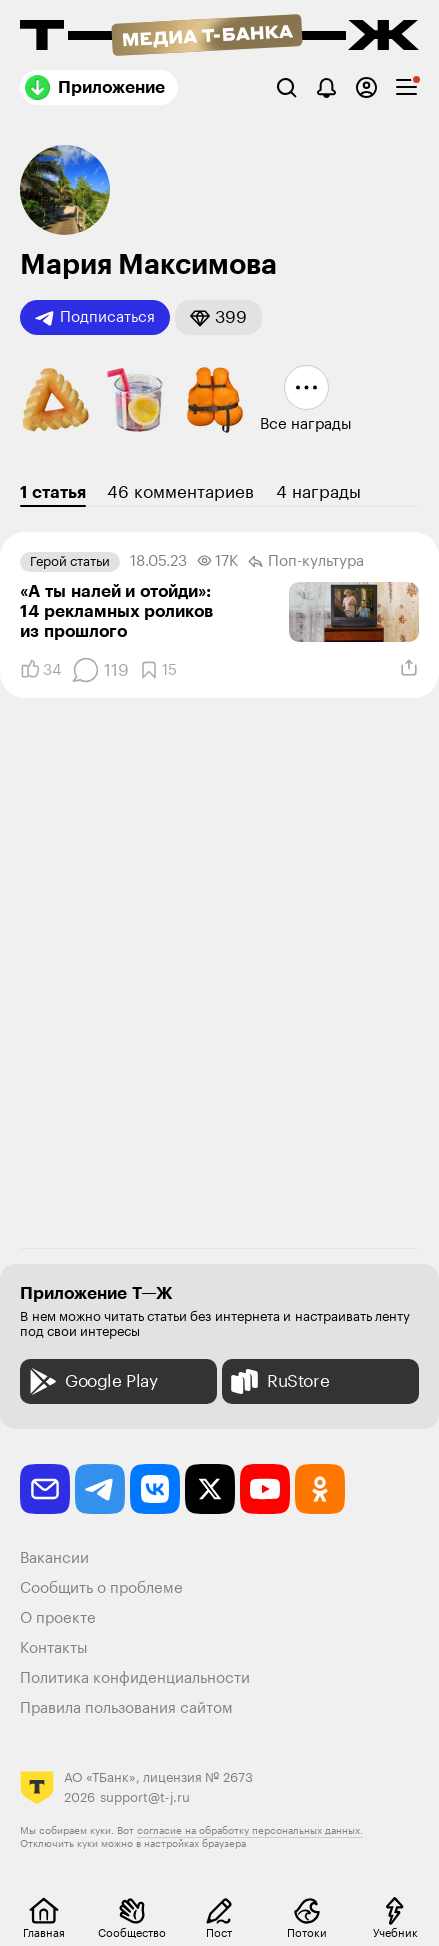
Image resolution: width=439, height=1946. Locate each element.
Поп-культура (306, 562)
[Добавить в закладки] (158, 670)
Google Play (91, 1381)
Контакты (54, 1648)
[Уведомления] (326, 87)
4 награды (318, 492)
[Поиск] (286, 87)
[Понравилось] (40, 670)
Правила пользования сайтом (126, 1708)
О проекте (58, 1618)
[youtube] (265, 1489)
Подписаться (95, 318)
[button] (218, 317)
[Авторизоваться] (366, 87)
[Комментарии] (100, 670)
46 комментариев (180, 492)
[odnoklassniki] (320, 1489)
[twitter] (210, 1489)
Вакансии (54, 1558)
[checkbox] (406, 87)
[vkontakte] (155, 1489)
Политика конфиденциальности (135, 1678)
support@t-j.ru (145, 1797)
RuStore (278, 1381)
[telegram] (100, 1489)
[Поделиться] (409, 668)
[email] (45, 1489)
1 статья (53, 492)
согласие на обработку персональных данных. (250, 1831)
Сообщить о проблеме (101, 1588)
